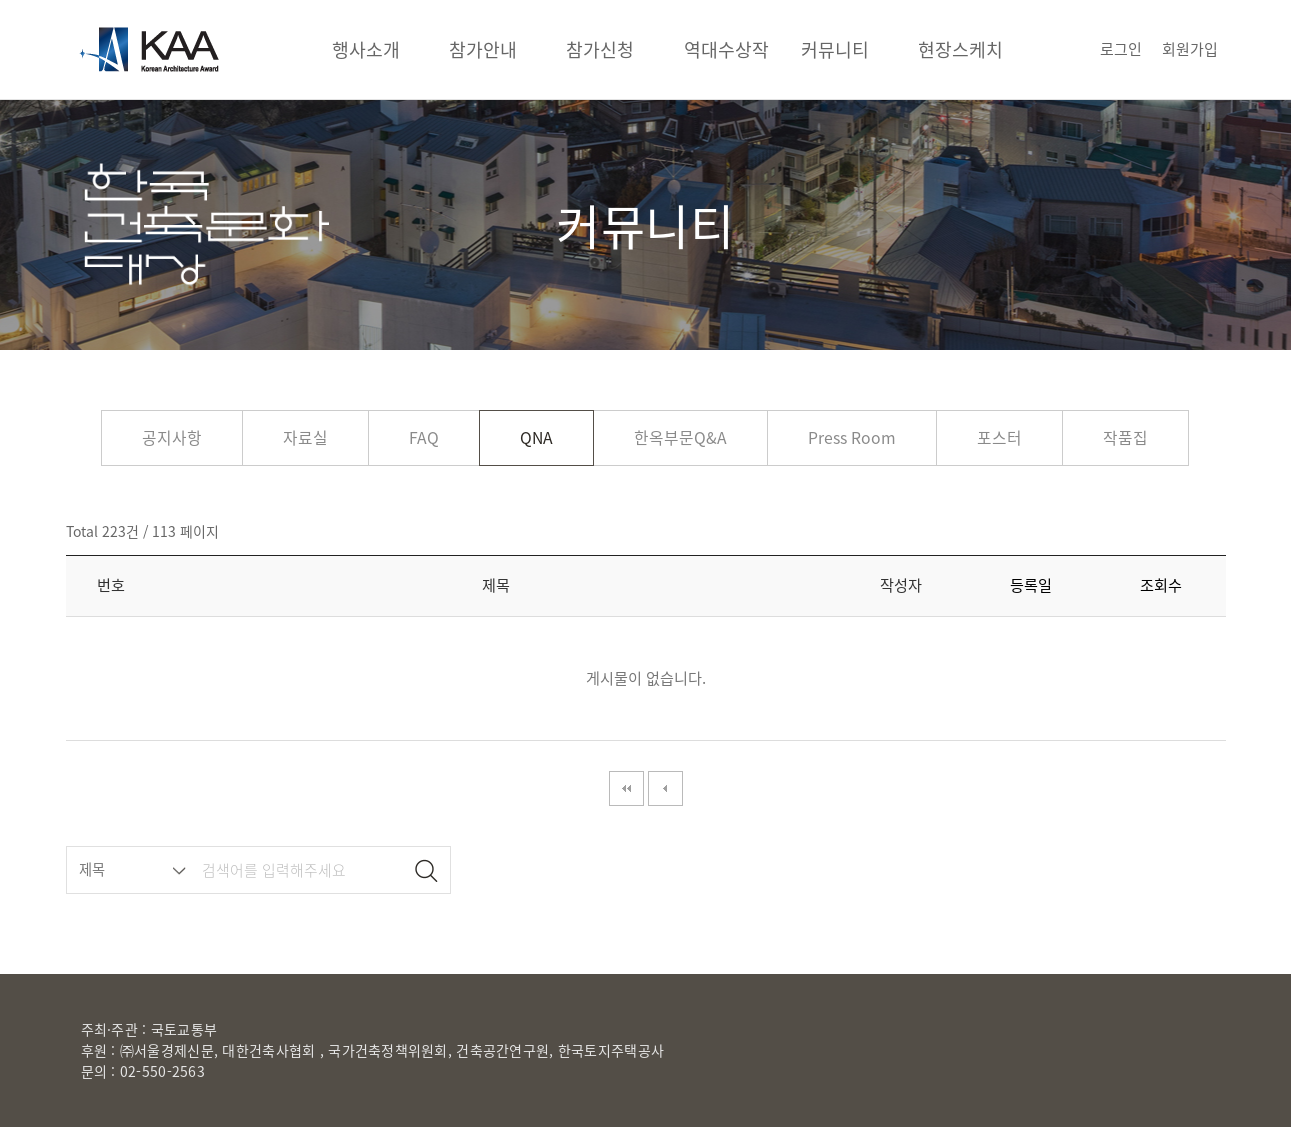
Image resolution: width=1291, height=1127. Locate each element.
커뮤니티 (835, 49)
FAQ (424, 437)
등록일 (1031, 584)
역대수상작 (726, 49)
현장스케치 (960, 49)
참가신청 (600, 49)
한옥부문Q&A (680, 437)
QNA (536, 437)
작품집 (1125, 437)
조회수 (1161, 584)
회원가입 (1190, 49)
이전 (665, 788)
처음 (626, 788)
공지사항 (172, 437)
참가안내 (483, 49)
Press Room (852, 437)
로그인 (1121, 49)
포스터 (999, 437)
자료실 (305, 437)
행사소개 (366, 49)
